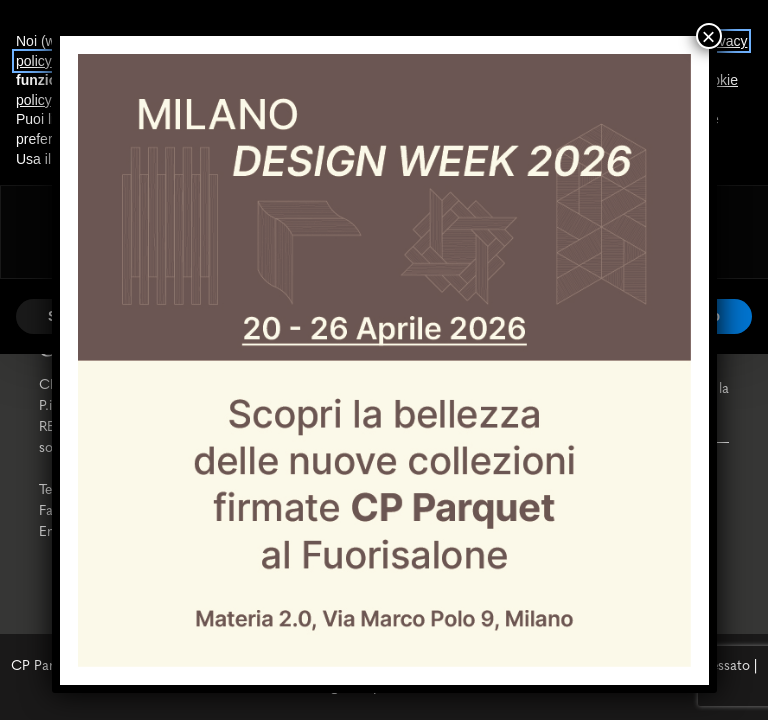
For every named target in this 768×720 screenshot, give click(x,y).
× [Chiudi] (708, 36)
